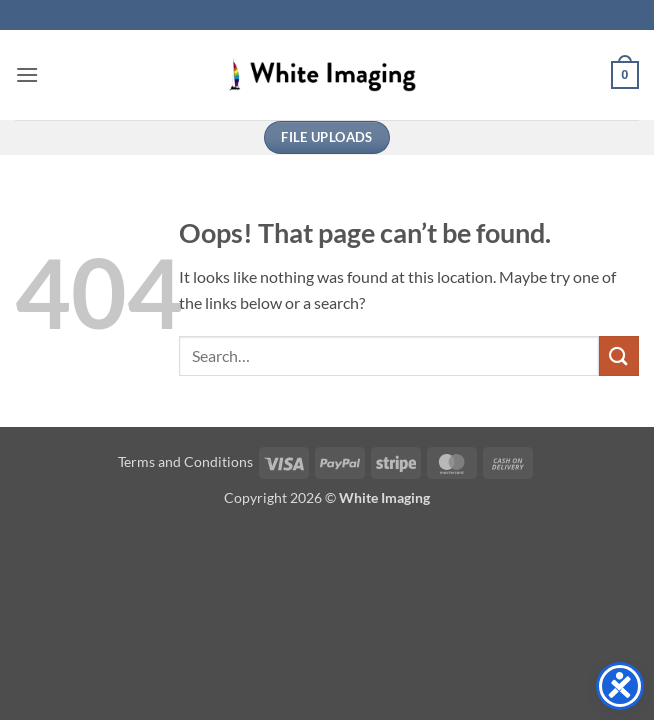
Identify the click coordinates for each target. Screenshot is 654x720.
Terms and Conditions (185, 461)
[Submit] (619, 355)
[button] (27, 74)
